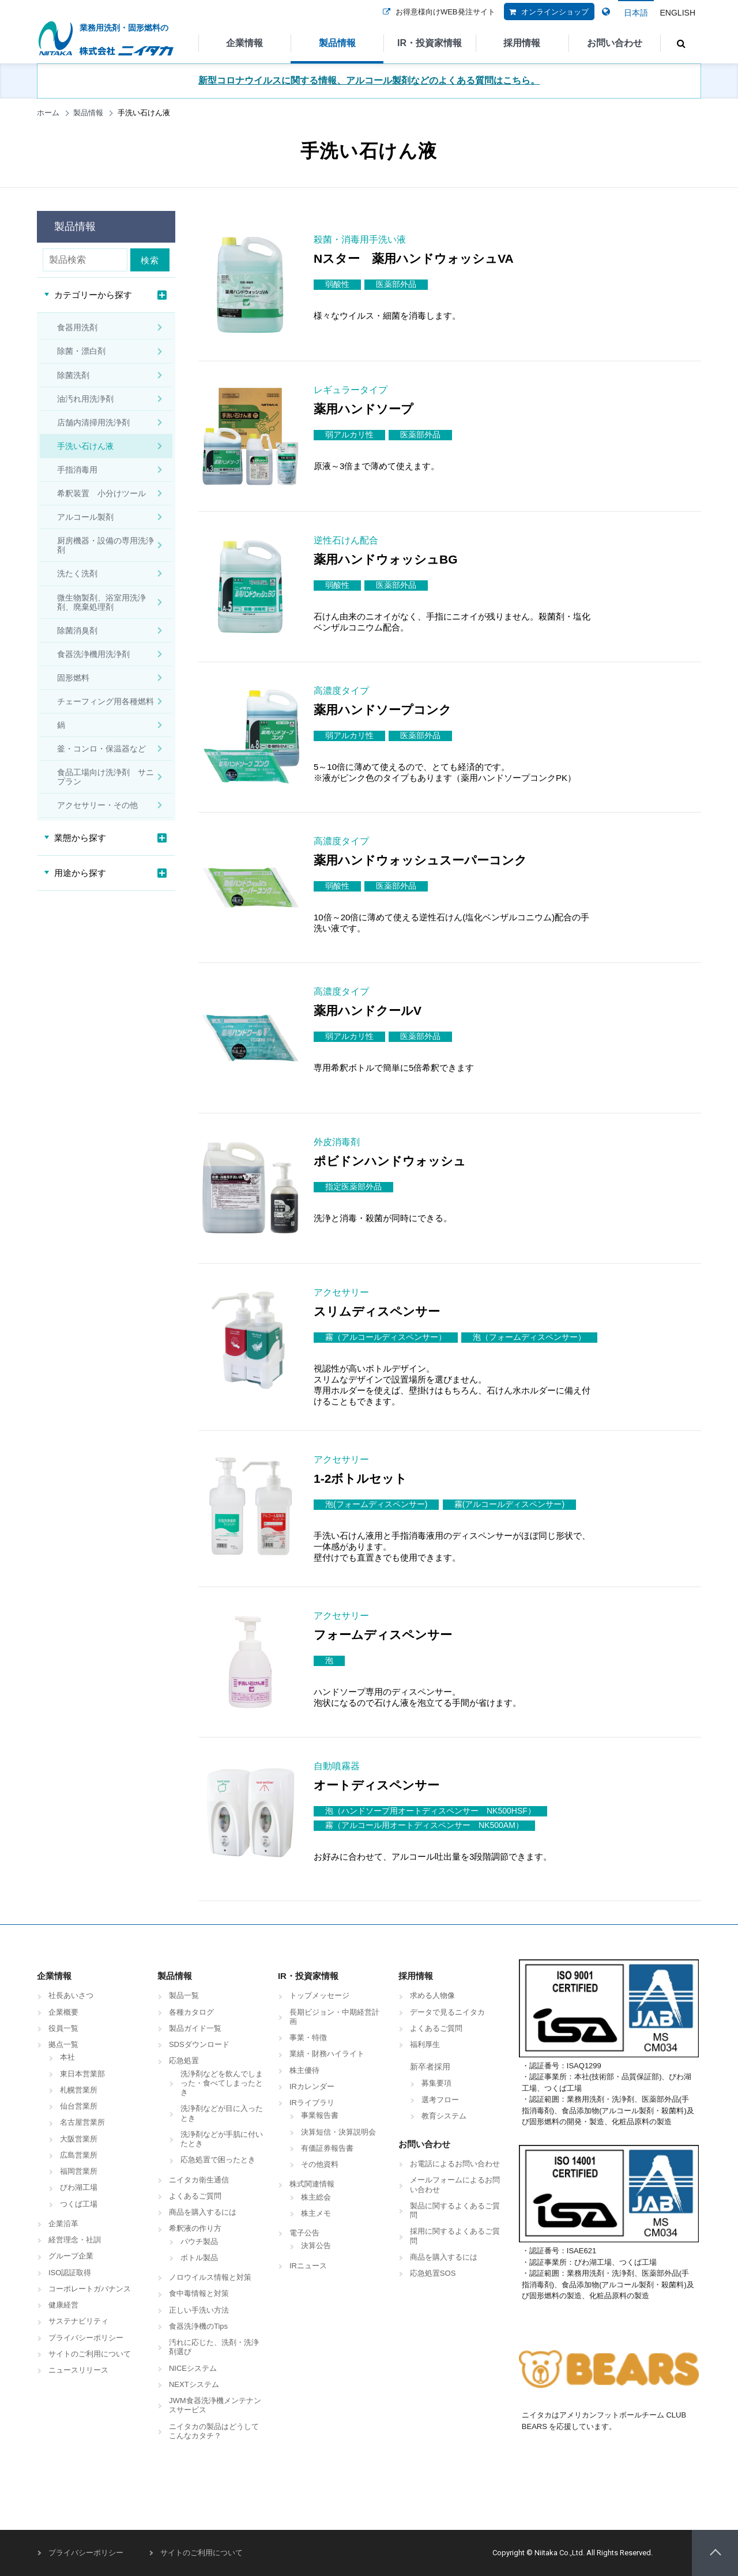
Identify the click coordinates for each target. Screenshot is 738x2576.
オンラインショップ (546, 19)
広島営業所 (78, 2155)
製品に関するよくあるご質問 (455, 2210)
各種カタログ (191, 2012)
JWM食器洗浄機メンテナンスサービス (215, 2405)
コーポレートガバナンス (89, 2288)
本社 (67, 2057)
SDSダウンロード (199, 2044)
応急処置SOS (432, 2273)
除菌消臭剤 (77, 630)
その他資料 (319, 2164)
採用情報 (521, 43)
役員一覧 (63, 2028)
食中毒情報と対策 (199, 2293)
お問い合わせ (614, 43)
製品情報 (337, 43)
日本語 (636, 12)
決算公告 (316, 2245)
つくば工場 (78, 2204)
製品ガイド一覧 (195, 2028)
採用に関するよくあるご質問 (455, 2236)
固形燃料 (73, 677)
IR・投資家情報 (429, 43)
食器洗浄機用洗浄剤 (93, 654)
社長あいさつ (70, 1995)
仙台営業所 (78, 2106)
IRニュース (308, 2265)
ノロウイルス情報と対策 (210, 2277)
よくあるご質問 (195, 2196)
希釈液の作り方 (195, 2228)
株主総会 (316, 2197)
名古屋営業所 (82, 2122)
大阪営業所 (78, 2139)
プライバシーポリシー (85, 2337)
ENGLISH (677, 12)
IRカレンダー (311, 2086)
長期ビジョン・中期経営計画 (334, 2017)
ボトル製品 (199, 2257)
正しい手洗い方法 (199, 2310)
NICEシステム (193, 2368)
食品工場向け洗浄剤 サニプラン (105, 777)
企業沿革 (63, 2223)
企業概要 (63, 2012)
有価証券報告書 (327, 2148)
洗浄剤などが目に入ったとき (221, 2113)
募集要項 (436, 2083)
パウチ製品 (199, 2241)
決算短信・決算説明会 (338, 2132)
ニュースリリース (78, 2370)
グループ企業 (70, 2256)
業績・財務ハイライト (326, 2053)
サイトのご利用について (89, 2354)
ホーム (48, 112)
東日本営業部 (82, 2073)
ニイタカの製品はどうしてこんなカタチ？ (214, 2431)
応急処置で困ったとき (217, 2159)
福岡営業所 (78, 2171)
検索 (152, 260)
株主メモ (316, 2213)
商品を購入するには (202, 2212)
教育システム (443, 2116)
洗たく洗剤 (77, 573)
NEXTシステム (194, 2384)
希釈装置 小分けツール (101, 493)
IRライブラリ (311, 2102)
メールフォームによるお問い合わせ (455, 2184)
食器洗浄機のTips (198, 2326)
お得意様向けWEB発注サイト (436, 19)
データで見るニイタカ (447, 2012)
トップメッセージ (319, 1995)
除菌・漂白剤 (81, 351)
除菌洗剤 (73, 375)
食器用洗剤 (77, 327)
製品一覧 (184, 1995)
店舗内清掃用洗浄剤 (93, 422)
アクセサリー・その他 (97, 805)
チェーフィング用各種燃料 (105, 701)
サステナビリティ (78, 2321)
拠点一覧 (63, 2044)
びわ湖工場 (78, 2187)
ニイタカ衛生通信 (199, 2179)
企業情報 (244, 43)
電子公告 (304, 2232)
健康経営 (63, 2305)
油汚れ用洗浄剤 (85, 398)
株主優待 (304, 2070)
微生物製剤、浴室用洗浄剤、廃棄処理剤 (101, 602)
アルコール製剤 (85, 517)
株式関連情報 (311, 2184)
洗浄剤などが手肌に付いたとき (221, 2139)
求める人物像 (432, 1995)
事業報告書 (319, 2115)
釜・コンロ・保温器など (101, 748)
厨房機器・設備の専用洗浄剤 (105, 545)
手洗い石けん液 (85, 446)
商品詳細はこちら (655, 323)
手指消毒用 (77, 469)
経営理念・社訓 (74, 2239)
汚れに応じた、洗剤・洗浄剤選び (214, 2347)
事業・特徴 (308, 2037)
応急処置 (184, 2060)
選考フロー (440, 2099)
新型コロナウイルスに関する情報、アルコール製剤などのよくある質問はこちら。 (369, 80)
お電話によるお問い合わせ (455, 2163)
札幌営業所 (78, 2090)
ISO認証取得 (69, 2272)
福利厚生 (425, 2044)
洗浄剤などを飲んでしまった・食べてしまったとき (221, 2083)
